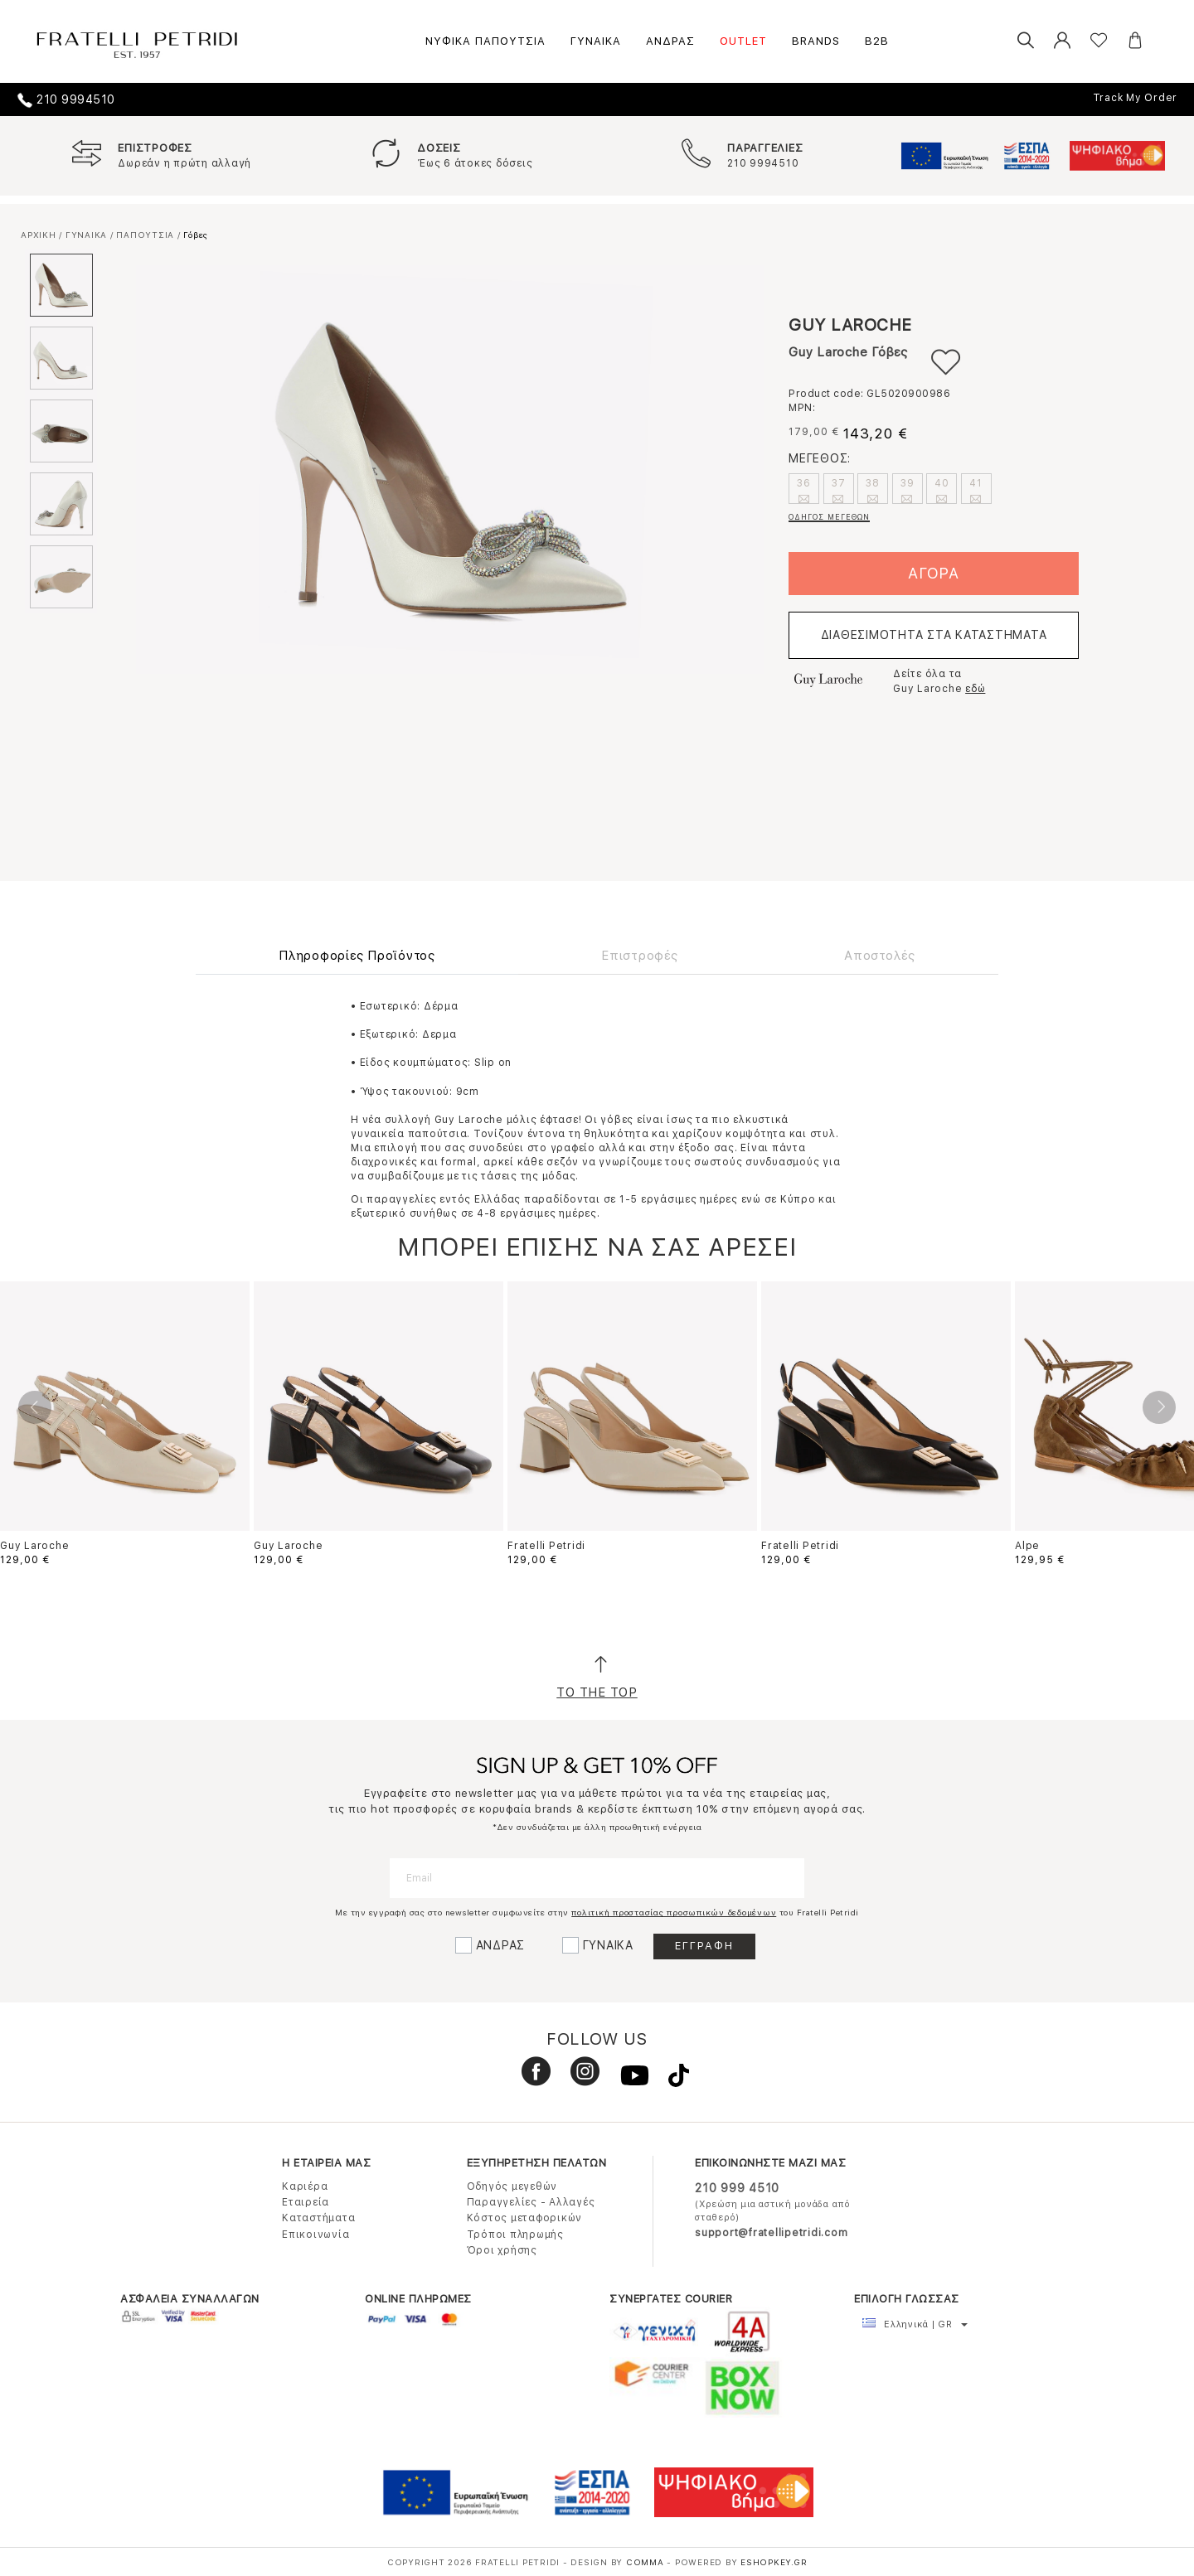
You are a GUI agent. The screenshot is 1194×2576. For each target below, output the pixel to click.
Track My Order (1135, 98)
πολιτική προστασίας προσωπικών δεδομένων (673, 1912)
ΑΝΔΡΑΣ (670, 41)
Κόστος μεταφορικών (525, 2218)
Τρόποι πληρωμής (515, 2234)
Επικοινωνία (315, 2234)
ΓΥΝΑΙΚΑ (595, 41)
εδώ (975, 689)
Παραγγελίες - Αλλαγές (531, 2202)
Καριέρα (305, 2186)
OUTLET (743, 41)
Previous (34, 1407)
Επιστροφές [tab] (639, 955)
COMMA (646, 2562)
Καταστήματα (318, 2218)
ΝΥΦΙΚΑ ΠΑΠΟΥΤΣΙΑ (485, 41)
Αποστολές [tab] (879, 955)
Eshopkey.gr (773, 2562)
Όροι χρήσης (502, 2250)
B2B (877, 41)
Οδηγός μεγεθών (512, 2186)
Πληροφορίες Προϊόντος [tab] (357, 955)
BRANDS (816, 41)
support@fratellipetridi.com (771, 2233)
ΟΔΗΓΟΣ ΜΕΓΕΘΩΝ (829, 516)
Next (1159, 1407)
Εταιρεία (305, 2202)
